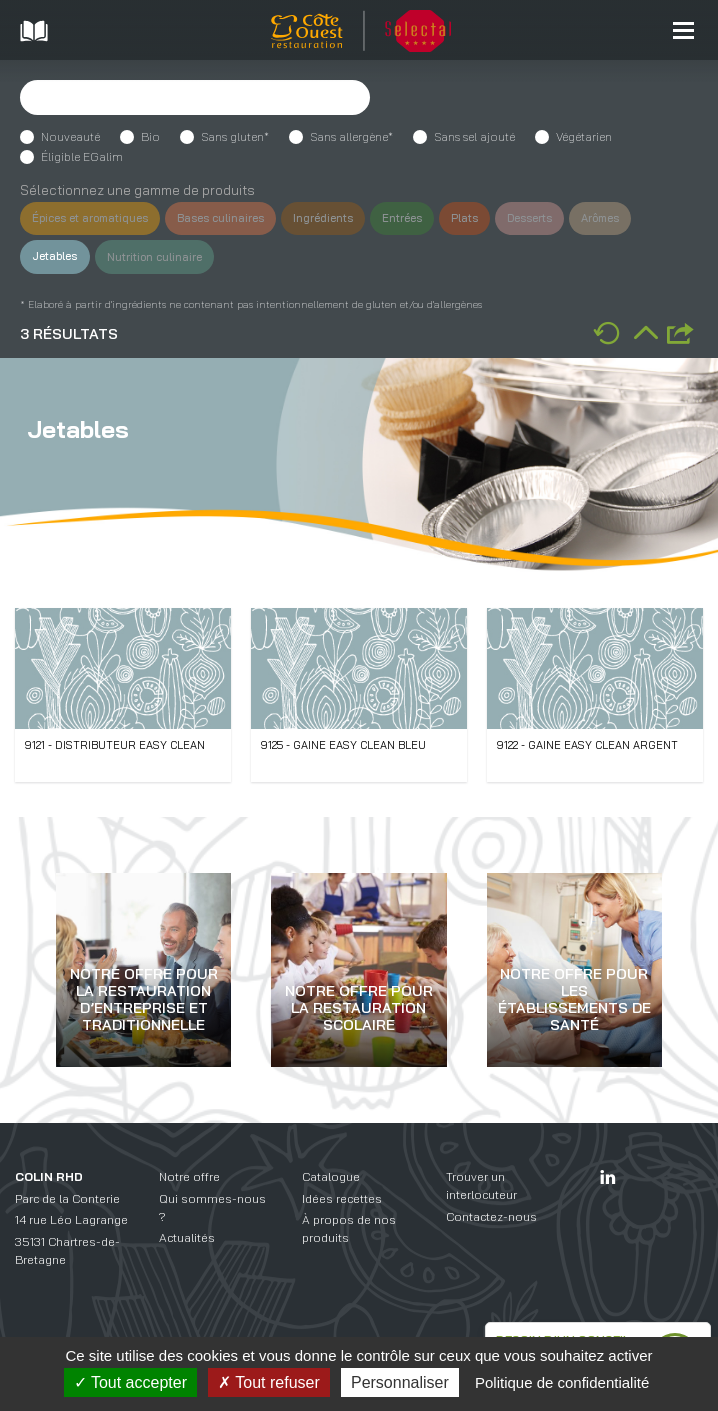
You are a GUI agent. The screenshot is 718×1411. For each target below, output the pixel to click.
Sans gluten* (235, 136)
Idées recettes (342, 1197)
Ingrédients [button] (339, 218)
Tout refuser (269, 1382)
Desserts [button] (555, 218)
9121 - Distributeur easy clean (115, 745)
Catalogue (331, 1175)
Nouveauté (70, 136)
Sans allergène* (351, 136)
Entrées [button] (421, 218)
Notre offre (189, 1175)
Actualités (187, 1237)
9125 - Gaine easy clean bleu (343, 745)
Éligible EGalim (82, 156)
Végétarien (584, 136)
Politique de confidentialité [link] (562, 1382)
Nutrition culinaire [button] (159, 256)
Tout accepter (130, 1382)
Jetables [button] (56, 256)
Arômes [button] (630, 218)
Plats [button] (486, 218)
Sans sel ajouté (474, 136)
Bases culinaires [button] (232, 218)
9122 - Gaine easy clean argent (587, 745)
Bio (150, 136)
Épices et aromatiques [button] (94, 218)
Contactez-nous (491, 1215)
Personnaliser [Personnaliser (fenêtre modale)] (400, 1382)
